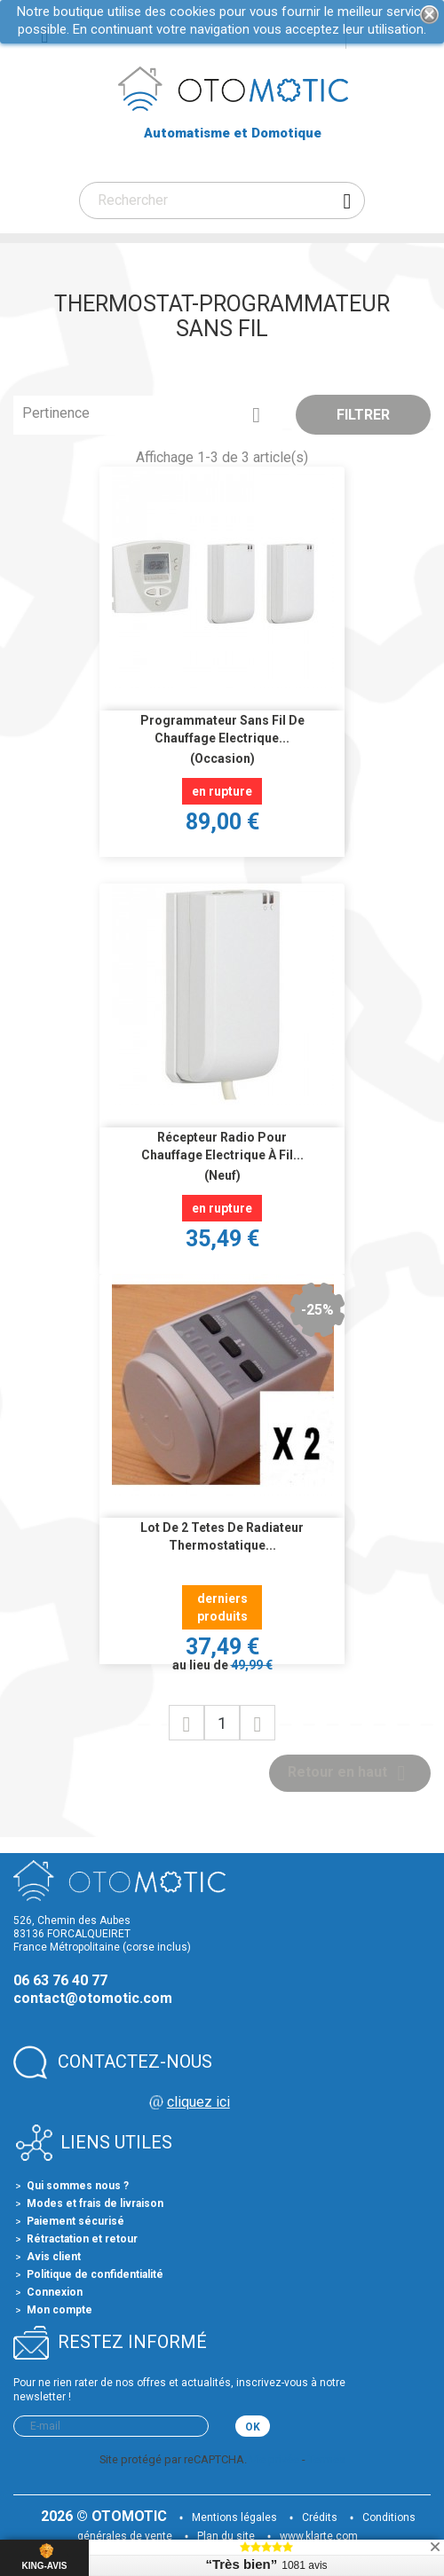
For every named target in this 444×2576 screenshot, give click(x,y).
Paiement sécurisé (75, 2221)
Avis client (54, 2256)
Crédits (319, 2517)
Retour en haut (350, 1773)
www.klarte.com (319, 2536)
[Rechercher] (222, 200)
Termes (326, 2459)
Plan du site (226, 2536)
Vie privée (274, 2459)
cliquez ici (198, 2101)
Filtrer (363, 414)
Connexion (55, 2292)
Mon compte (59, 2310)
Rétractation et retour (82, 2239)
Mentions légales (234, 2517)
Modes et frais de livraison (95, 2203)
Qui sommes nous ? (78, 2185)
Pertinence (148, 415)
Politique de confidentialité (95, 2274)
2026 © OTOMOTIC (105, 2516)
